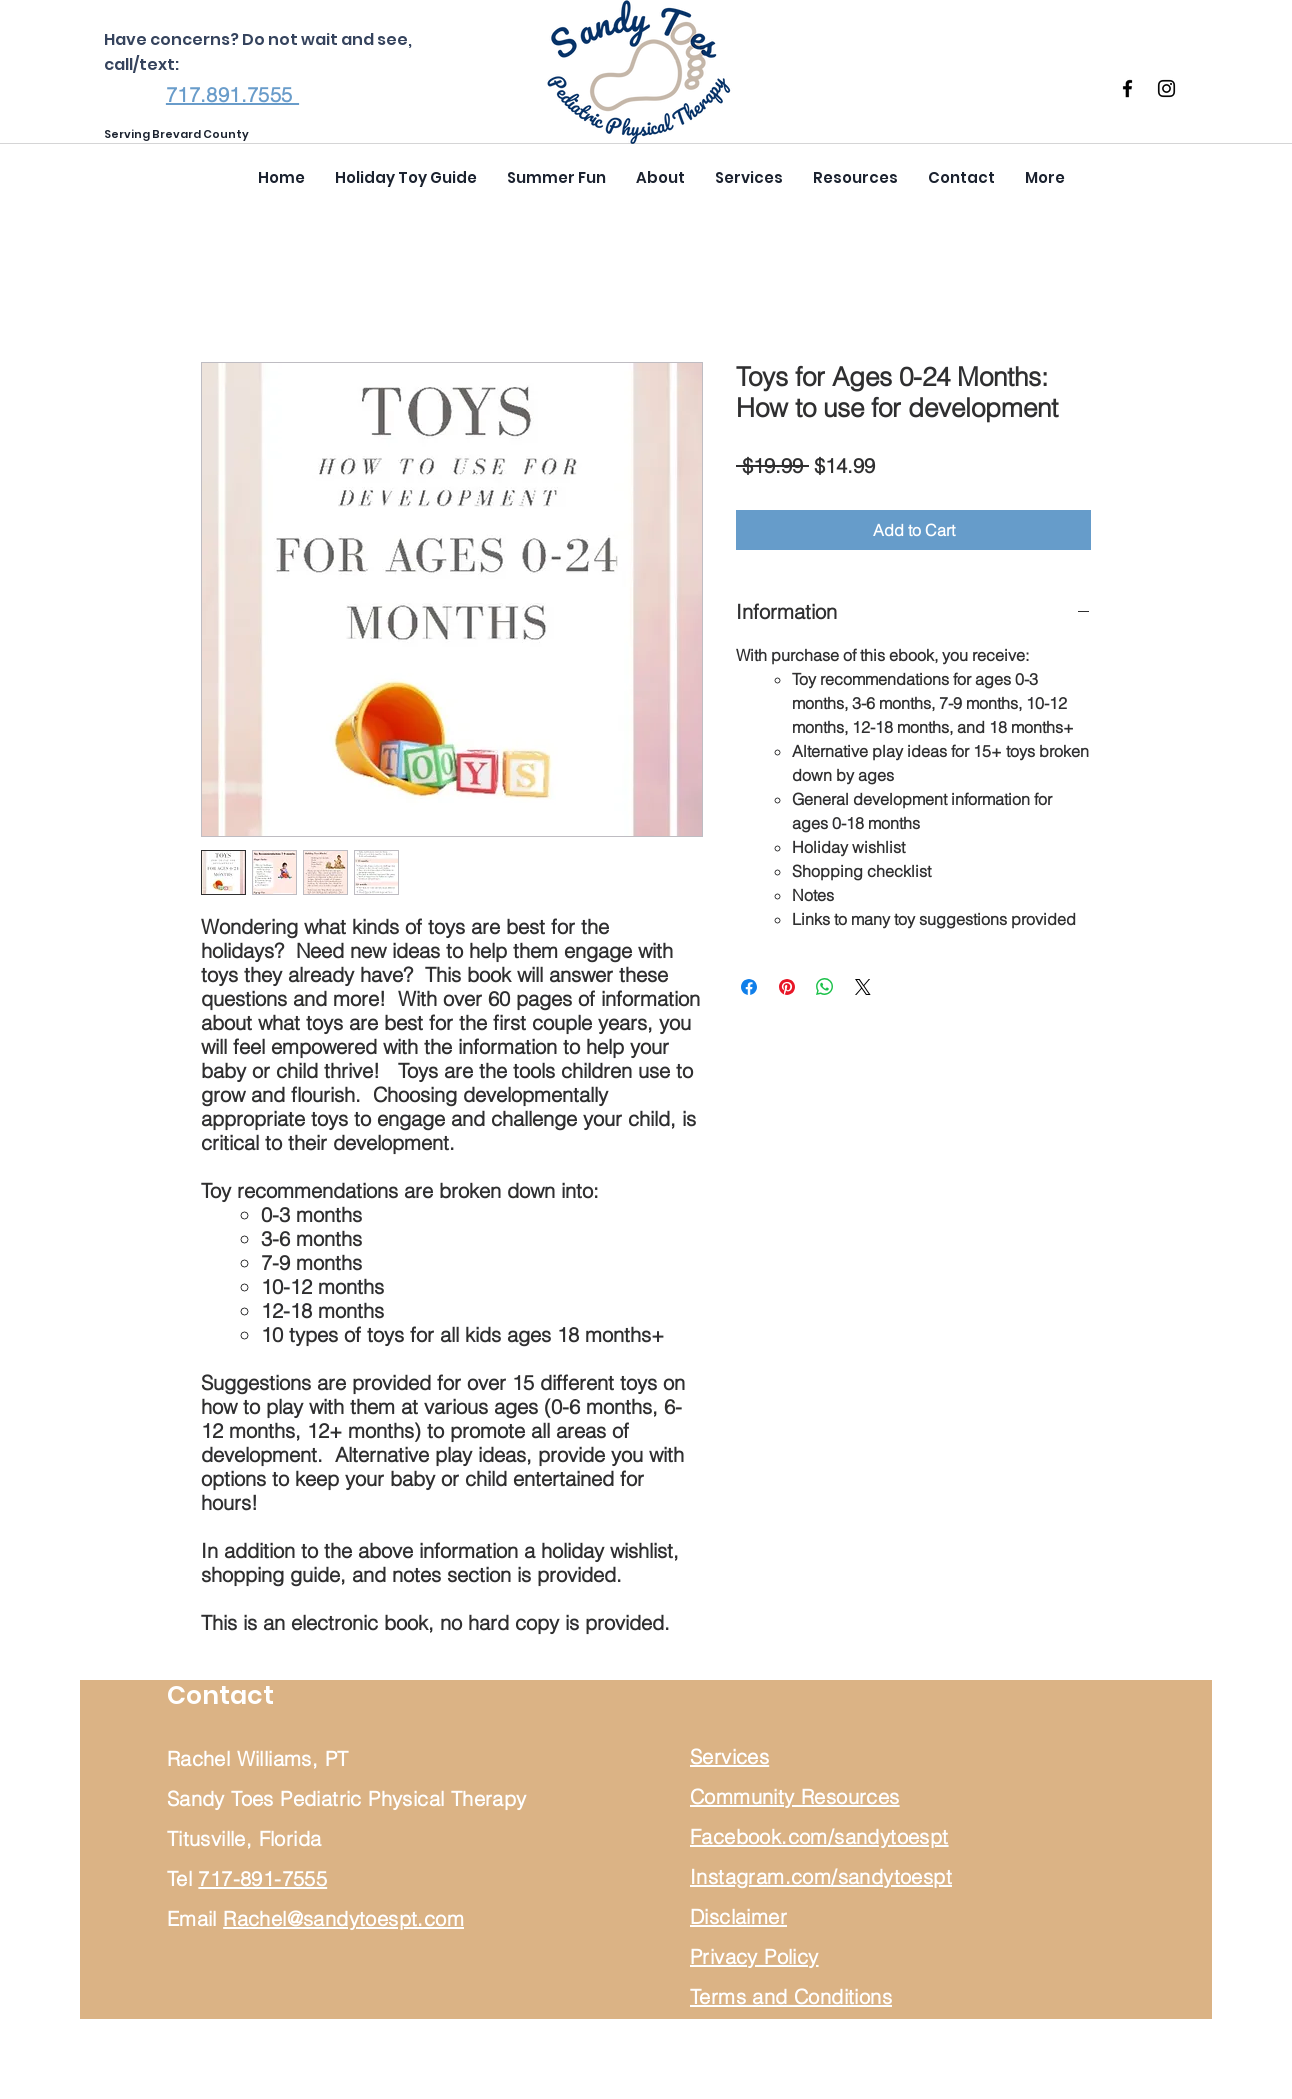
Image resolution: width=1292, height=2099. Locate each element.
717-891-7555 (262, 1878)
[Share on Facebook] (749, 987)
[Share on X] (863, 987)
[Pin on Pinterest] (787, 987)
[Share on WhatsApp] (825, 987)
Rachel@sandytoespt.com (343, 1918)
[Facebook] (1127, 88)
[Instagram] (1166, 88)
